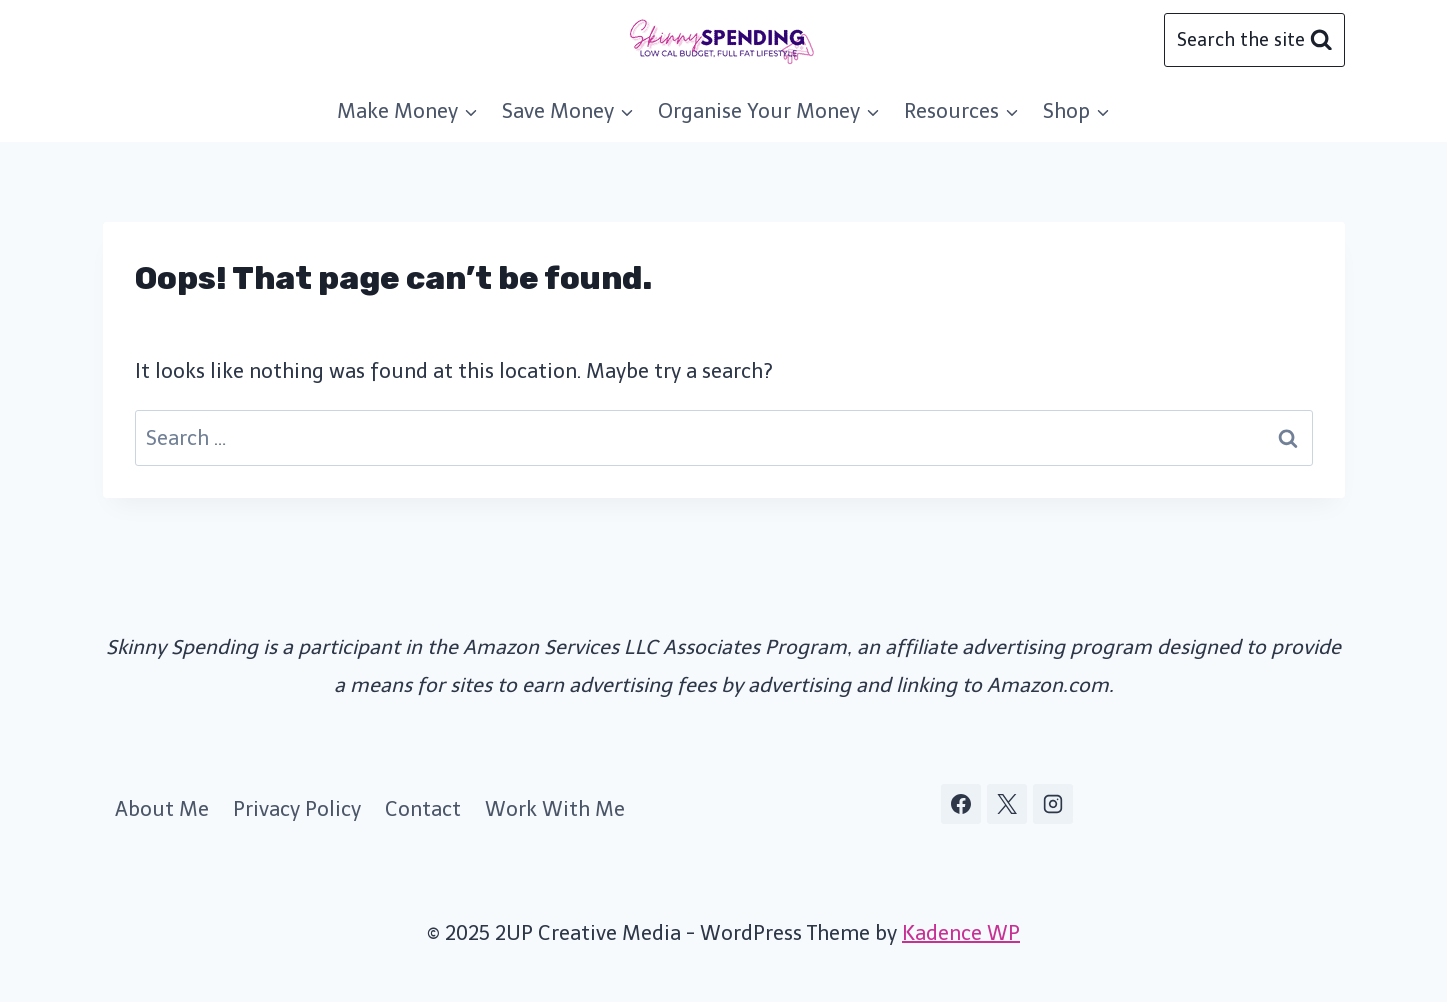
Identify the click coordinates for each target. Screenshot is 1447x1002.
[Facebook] (961, 804)
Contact (423, 809)
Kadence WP (961, 933)
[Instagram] (1053, 804)
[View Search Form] (1254, 39)
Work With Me (555, 809)
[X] (1007, 804)
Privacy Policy (297, 809)
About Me (162, 809)
